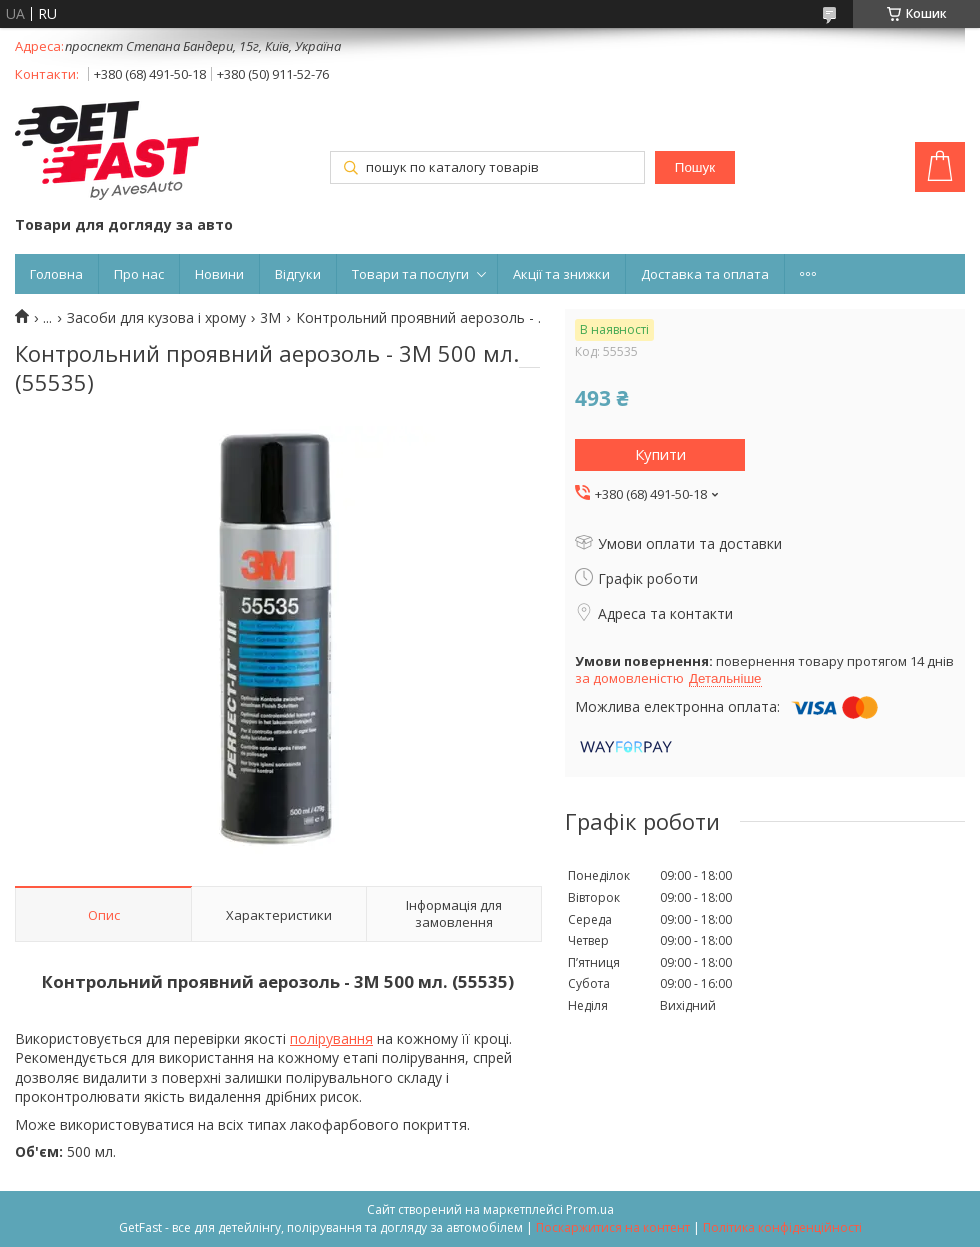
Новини (219, 274)
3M (270, 318)
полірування (331, 1038)
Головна (56, 274)
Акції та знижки (561, 274)
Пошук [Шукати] (695, 167)
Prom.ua (590, 1209)
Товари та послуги (410, 274)
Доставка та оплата (705, 274)
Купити (660, 454)
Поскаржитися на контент (613, 1227)
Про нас (139, 274)
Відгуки (298, 274)
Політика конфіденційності (782, 1227)
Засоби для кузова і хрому (156, 318)
